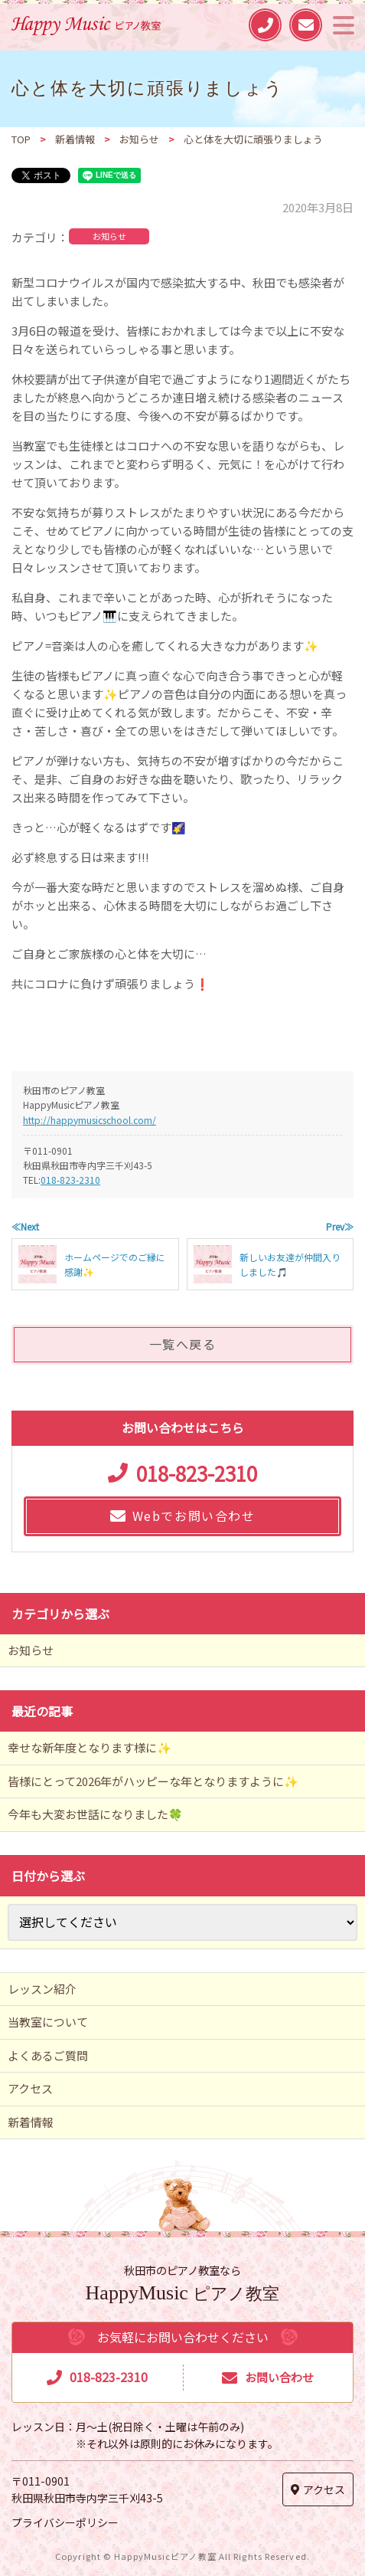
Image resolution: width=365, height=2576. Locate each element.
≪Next (25, 1226)
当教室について (48, 2022)
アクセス (30, 2088)
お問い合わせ (279, 2377)
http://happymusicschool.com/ (89, 1119)
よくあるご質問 (48, 2055)
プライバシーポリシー (65, 2522)
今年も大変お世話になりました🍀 (95, 1814)
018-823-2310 (70, 1179)
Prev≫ (340, 1226)
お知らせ (109, 236)
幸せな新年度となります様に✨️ (89, 1747)
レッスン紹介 (42, 1989)
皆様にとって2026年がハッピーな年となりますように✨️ (153, 1781)
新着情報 (31, 2122)
